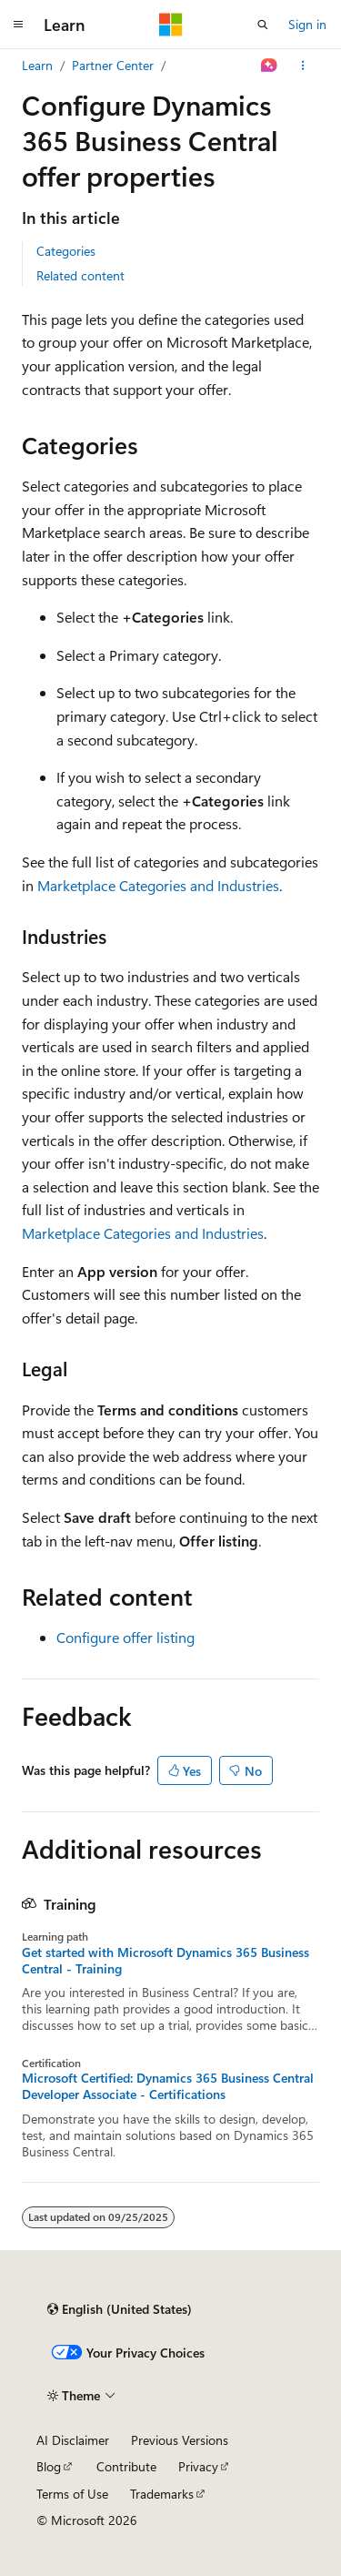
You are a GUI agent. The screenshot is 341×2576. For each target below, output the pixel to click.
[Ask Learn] (269, 65)
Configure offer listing (125, 1637)
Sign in (307, 24)
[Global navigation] (18, 24)
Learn (37, 65)
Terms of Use (72, 2493)
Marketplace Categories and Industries (158, 885)
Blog (48, 2466)
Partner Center (113, 65)
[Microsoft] (171, 24)
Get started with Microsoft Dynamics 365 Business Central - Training (165, 1960)
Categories (65, 250)
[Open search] (263, 24)
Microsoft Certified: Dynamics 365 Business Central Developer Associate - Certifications (168, 2086)
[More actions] (303, 65)
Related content (80, 275)
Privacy (198, 2466)
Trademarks (162, 2493)
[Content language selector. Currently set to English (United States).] (119, 2309)
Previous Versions (179, 2440)
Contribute (126, 2466)
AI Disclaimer (72, 2440)
